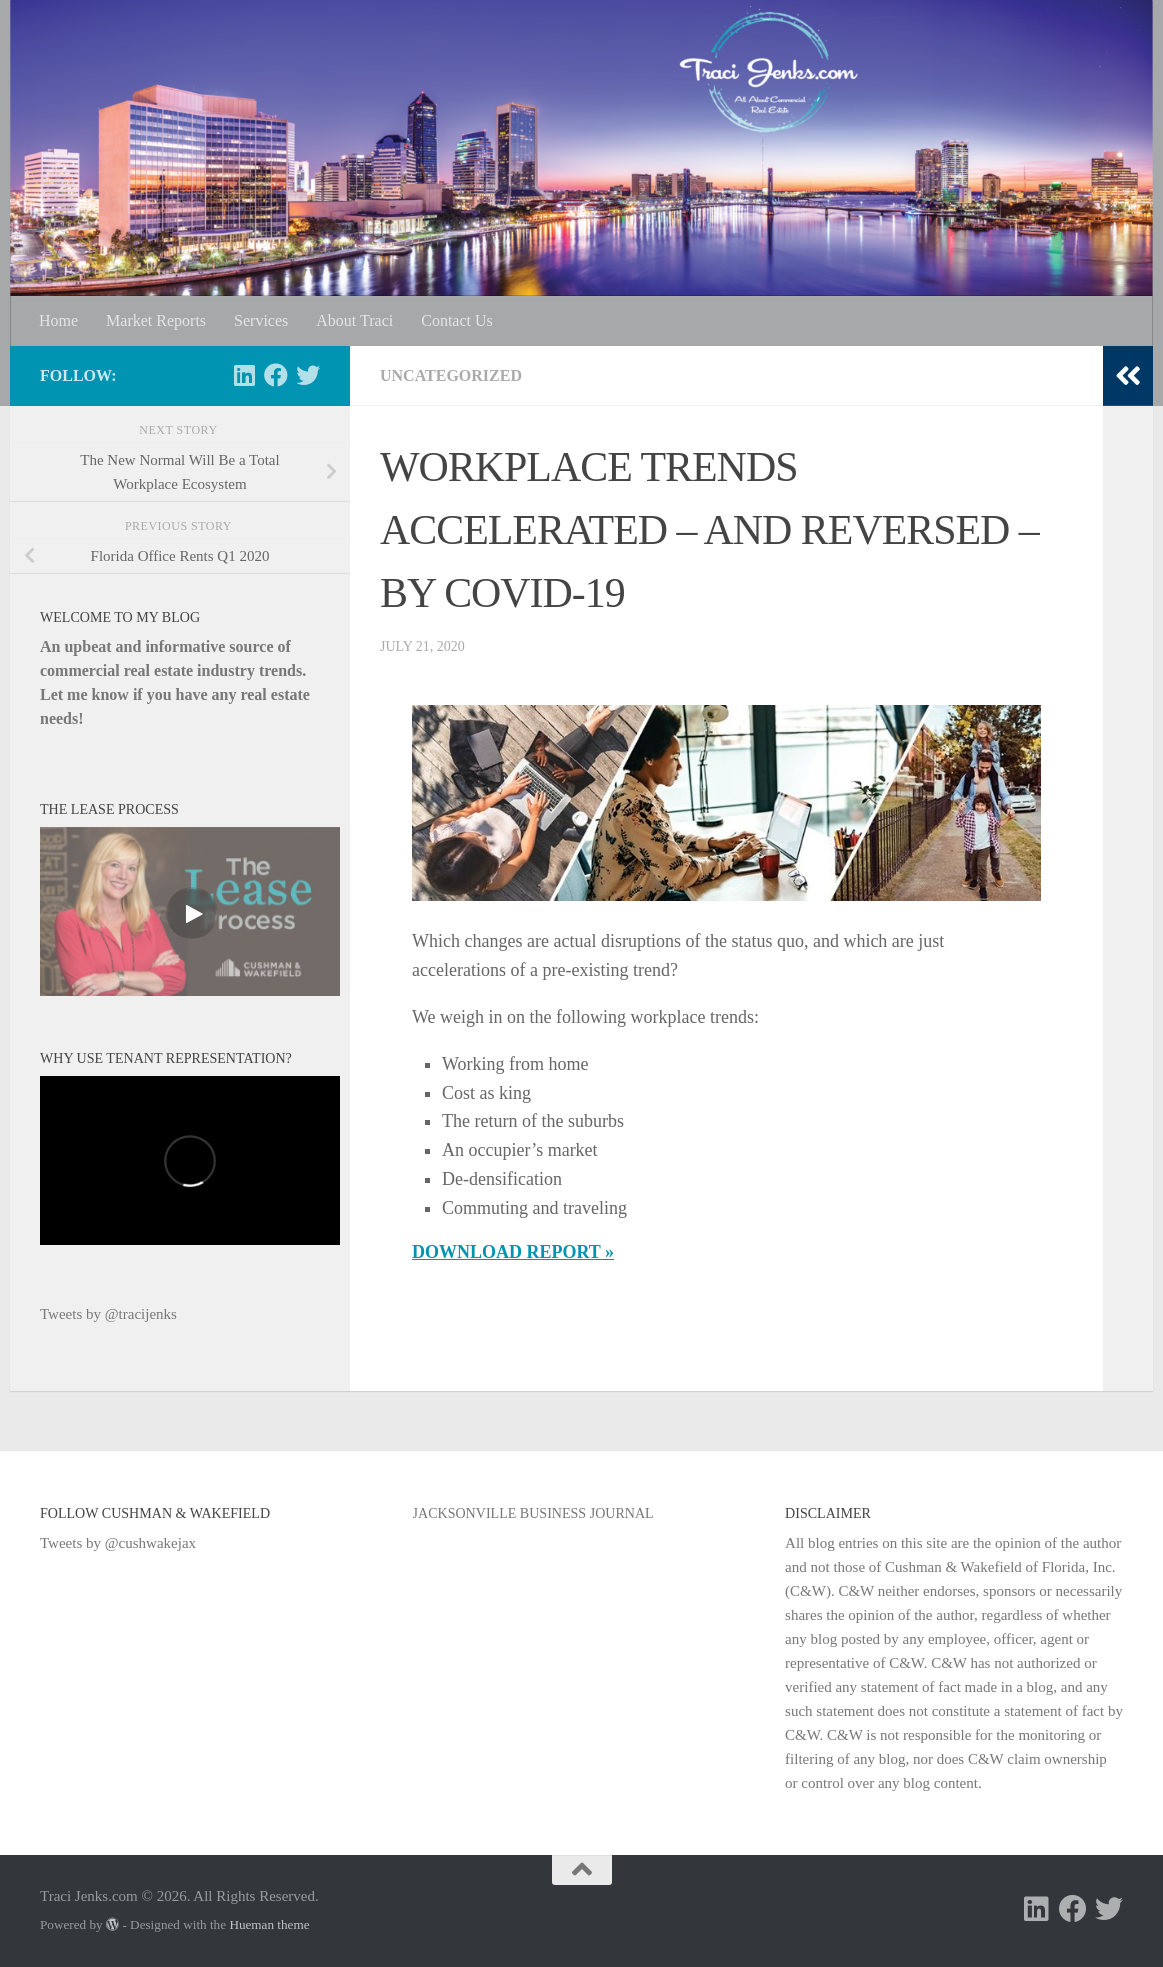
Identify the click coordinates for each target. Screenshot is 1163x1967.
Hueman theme (269, 1924)
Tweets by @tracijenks (108, 1314)
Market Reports (156, 320)
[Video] (190, 911)
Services (261, 320)
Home (58, 320)
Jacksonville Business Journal (533, 1513)
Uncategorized (451, 375)
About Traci (354, 320)
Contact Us (457, 320)
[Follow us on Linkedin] (244, 375)
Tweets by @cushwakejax (118, 1543)
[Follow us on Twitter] (308, 375)
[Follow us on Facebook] (276, 375)
